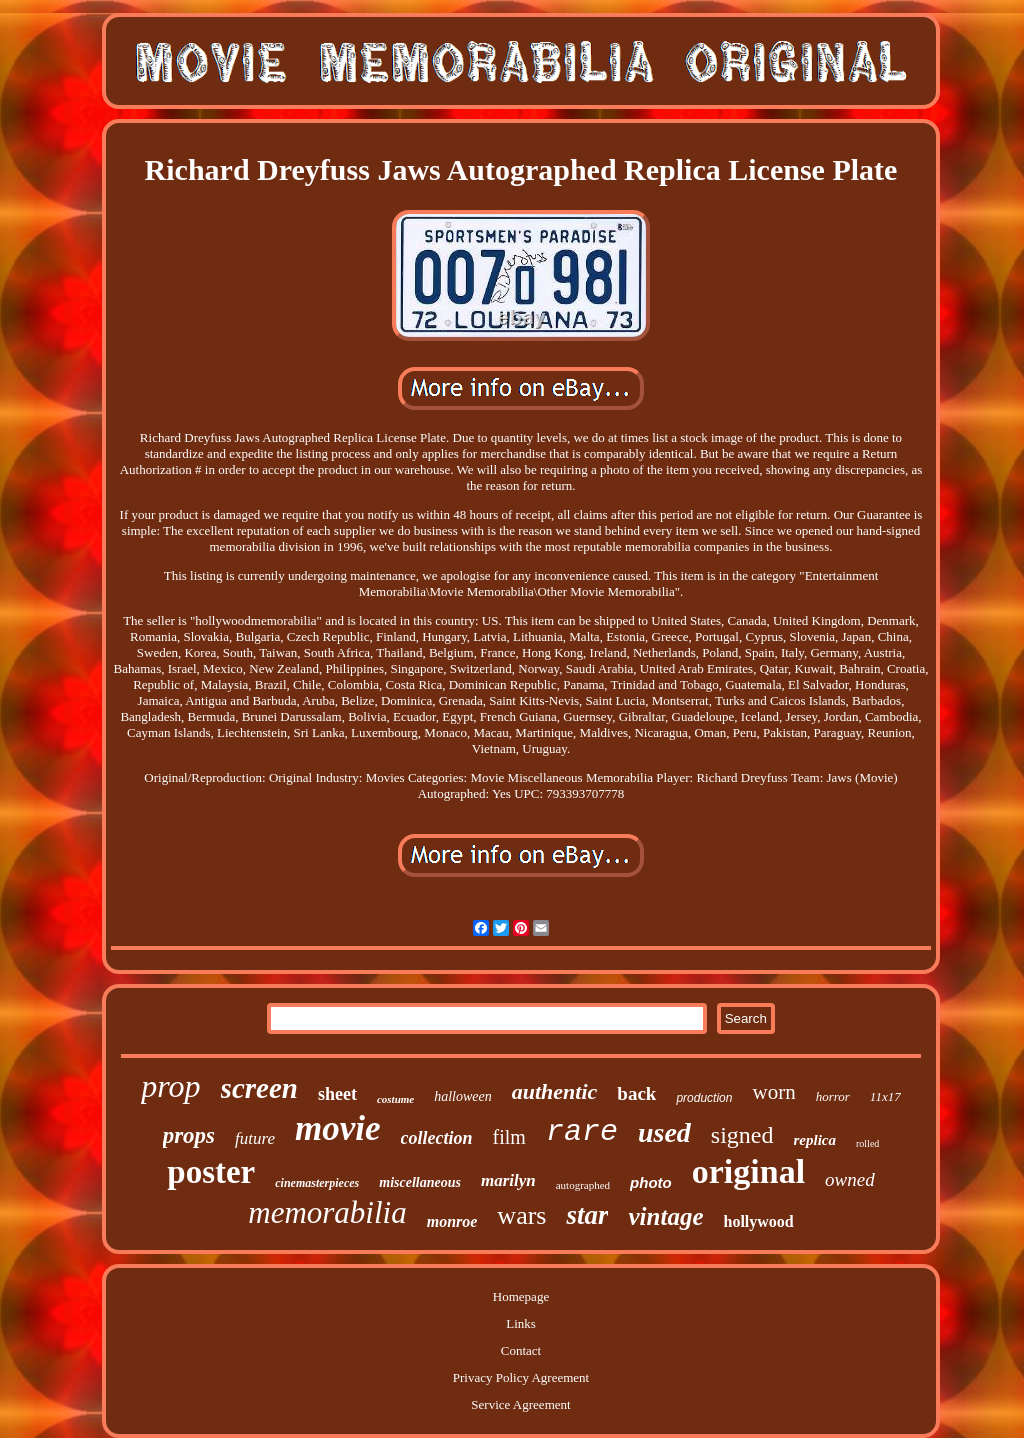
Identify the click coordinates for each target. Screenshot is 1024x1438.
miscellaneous (420, 1182)
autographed (583, 1185)
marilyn (508, 1180)
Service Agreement (520, 1404)
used (664, 1132)
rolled (867, 1143)
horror (833, 1096)
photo (651, 1182)
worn (773, 1092)
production (704, 1098)
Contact (521, 1350)
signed (742, 1135)
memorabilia (327, 1212)
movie (338, 1128)
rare (582, 1132)
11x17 (885, 1096)
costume (395, 1099)
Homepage (521, 1296)
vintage (665, 1216)
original (748, 1171)
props (189, 1135)
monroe (452, 1221)
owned (850, 1179)
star (587, 1215)
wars (521, 1215)
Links (521, 1323)
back (636, 1093)
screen (259, 1088)
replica (815, 1140)
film (509, 1137)
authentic (555, 1091)
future (255, 1138)
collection (437, 1138)
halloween (463, 1096)
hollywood (758, 1221)
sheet (337, 1094)
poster (211, 1172)
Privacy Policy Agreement (521, 1377)
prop (170, 1086)
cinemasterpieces (317, 1183)
